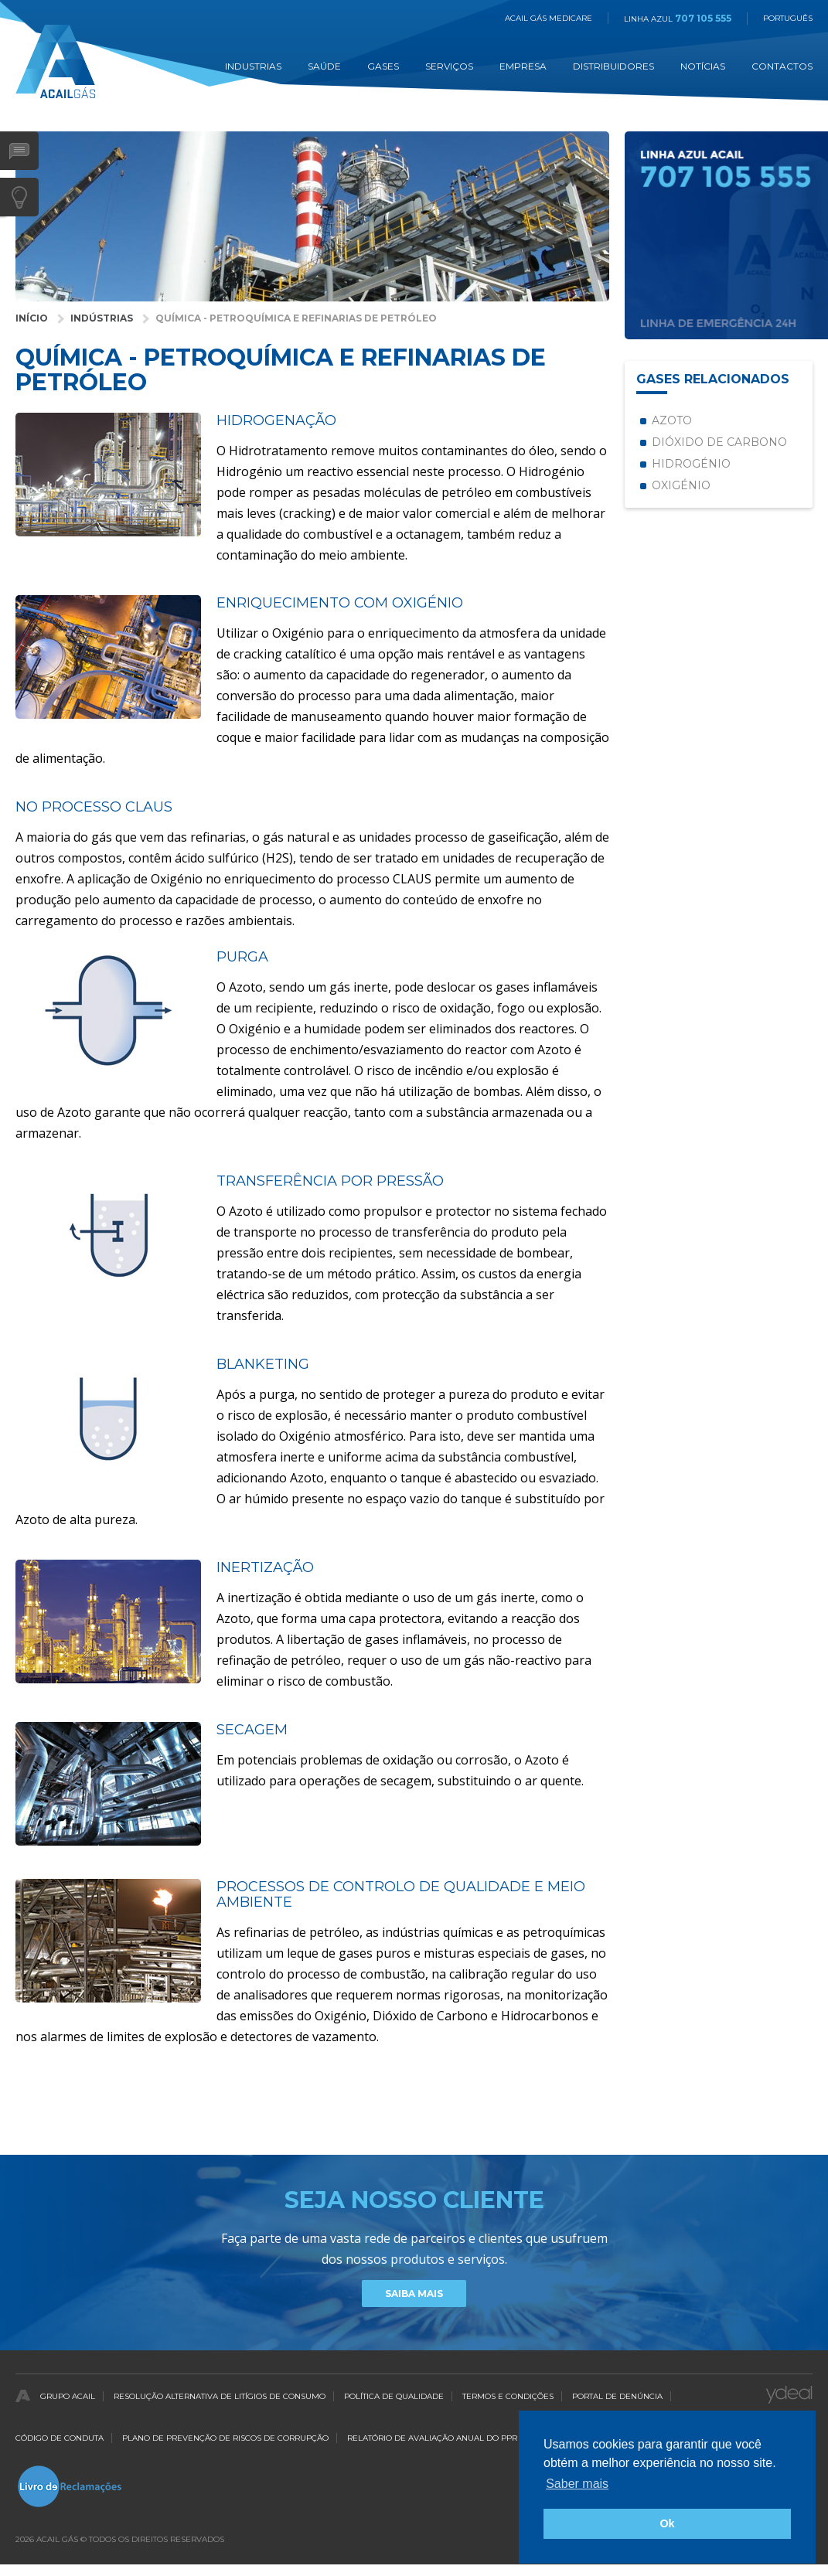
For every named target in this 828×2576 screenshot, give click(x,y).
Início (31, 318)
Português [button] (788, 18)
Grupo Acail (67, 2396)
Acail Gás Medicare (548, 18)
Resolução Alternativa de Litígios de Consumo (219, 2396)
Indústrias (101, 318)
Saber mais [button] (577, 2483)
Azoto (672, 420)
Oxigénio (681, 485)
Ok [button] (666, 2523)
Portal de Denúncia (617, 2396)
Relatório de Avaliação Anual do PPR (432, 2438)
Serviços (449, 66)
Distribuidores (613, 66)
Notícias (702, 66)
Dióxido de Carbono (719, 442)
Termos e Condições (508, 2396)
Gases (383, 66)
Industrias (253, 66)
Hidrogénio (691, 464)
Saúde (324, 66)
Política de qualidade (394, 2396)
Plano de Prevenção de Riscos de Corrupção (225, 2438)
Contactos (782, 66)
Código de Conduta (59, 2438)
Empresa (523, 66)
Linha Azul (677, 19)
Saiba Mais (414, 2293)
